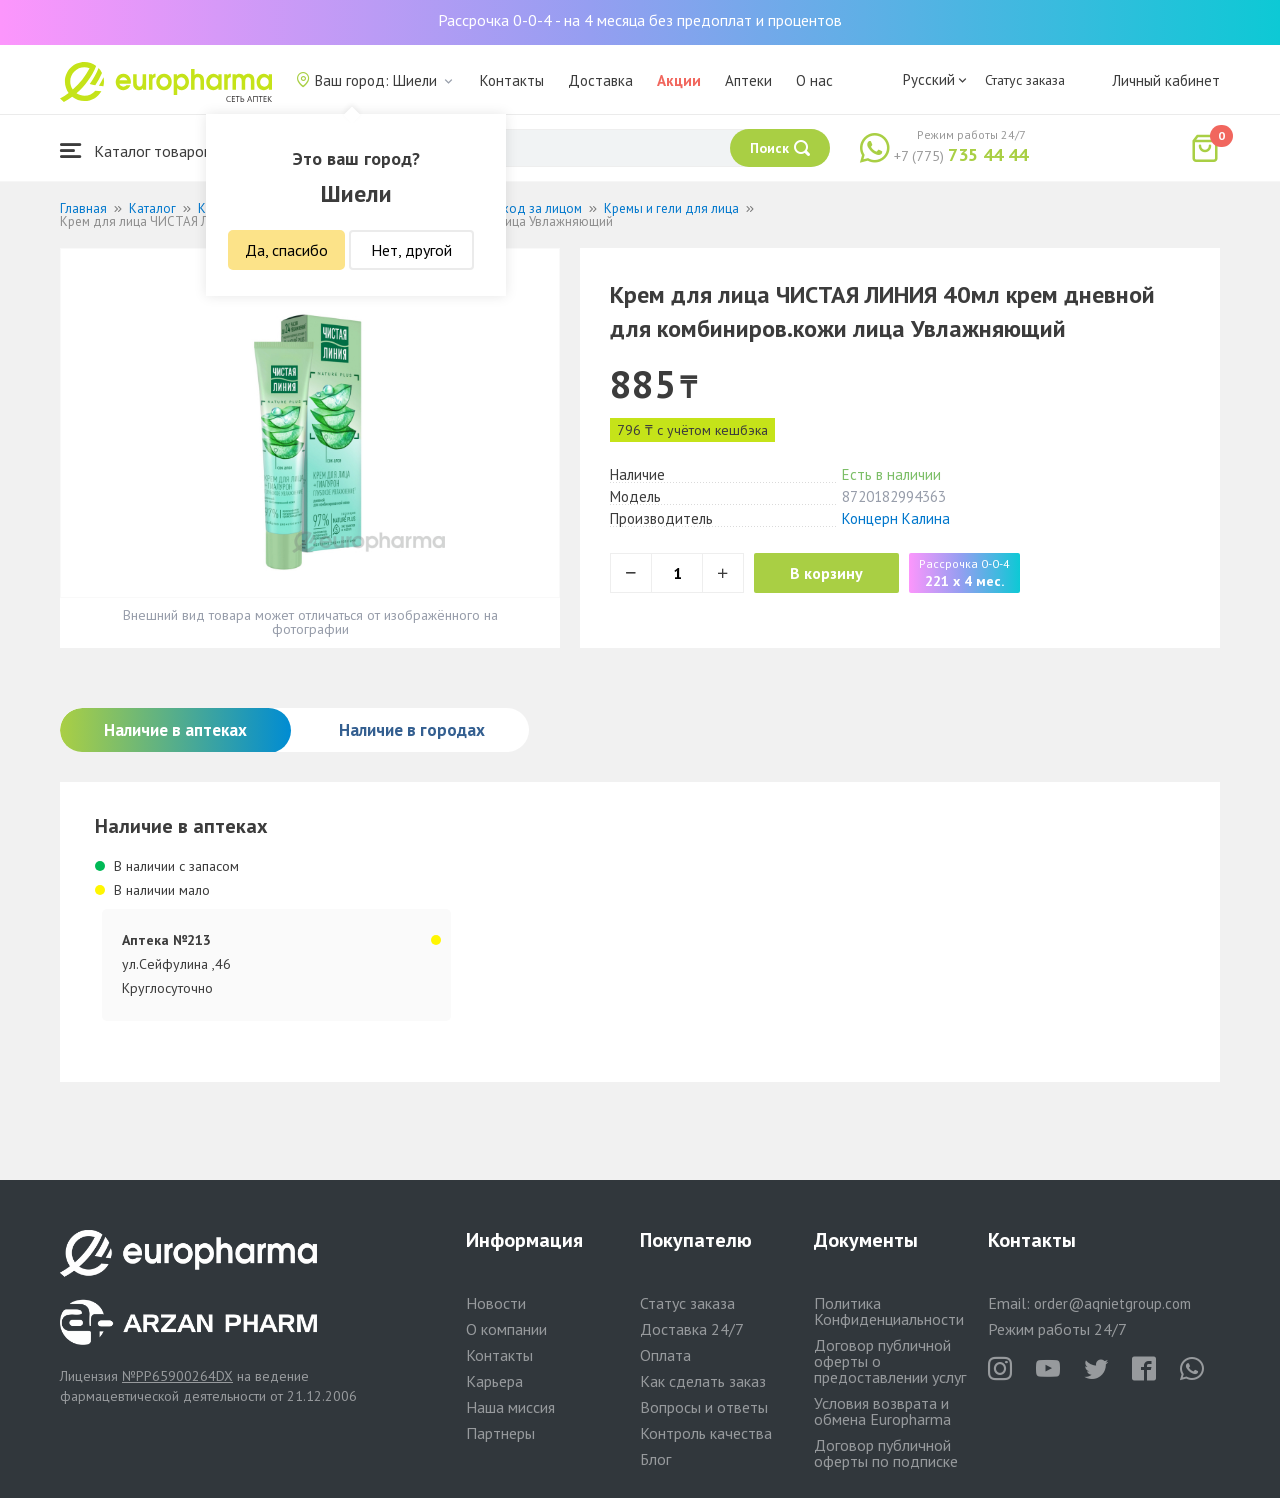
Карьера (494, 1381)
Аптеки (748, 80)
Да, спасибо (286, 250)
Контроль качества (706, 1433)
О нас (814, 80)
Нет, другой (411, 250)
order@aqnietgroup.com (1112, 1303)
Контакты (512, 80)
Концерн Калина (896, 518)
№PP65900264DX (177, 1376)
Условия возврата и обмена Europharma (882, 1411)
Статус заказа (1025, 80)
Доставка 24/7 (692, 1329)
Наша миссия (510, 1407)
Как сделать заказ (703, 1381)
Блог (655, 1459)
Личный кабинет (1166, 80)
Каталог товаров (136, 150)
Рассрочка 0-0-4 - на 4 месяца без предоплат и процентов (640, 20)
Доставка (600, 80)
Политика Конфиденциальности (889, 1311)
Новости (496, 1303)
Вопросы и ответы (704, 1407)
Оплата (665, 1355)
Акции (679, 80)
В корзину (830, 573)
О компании (506, 1329)
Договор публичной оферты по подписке (886, 1453)
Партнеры (500, 1433)
